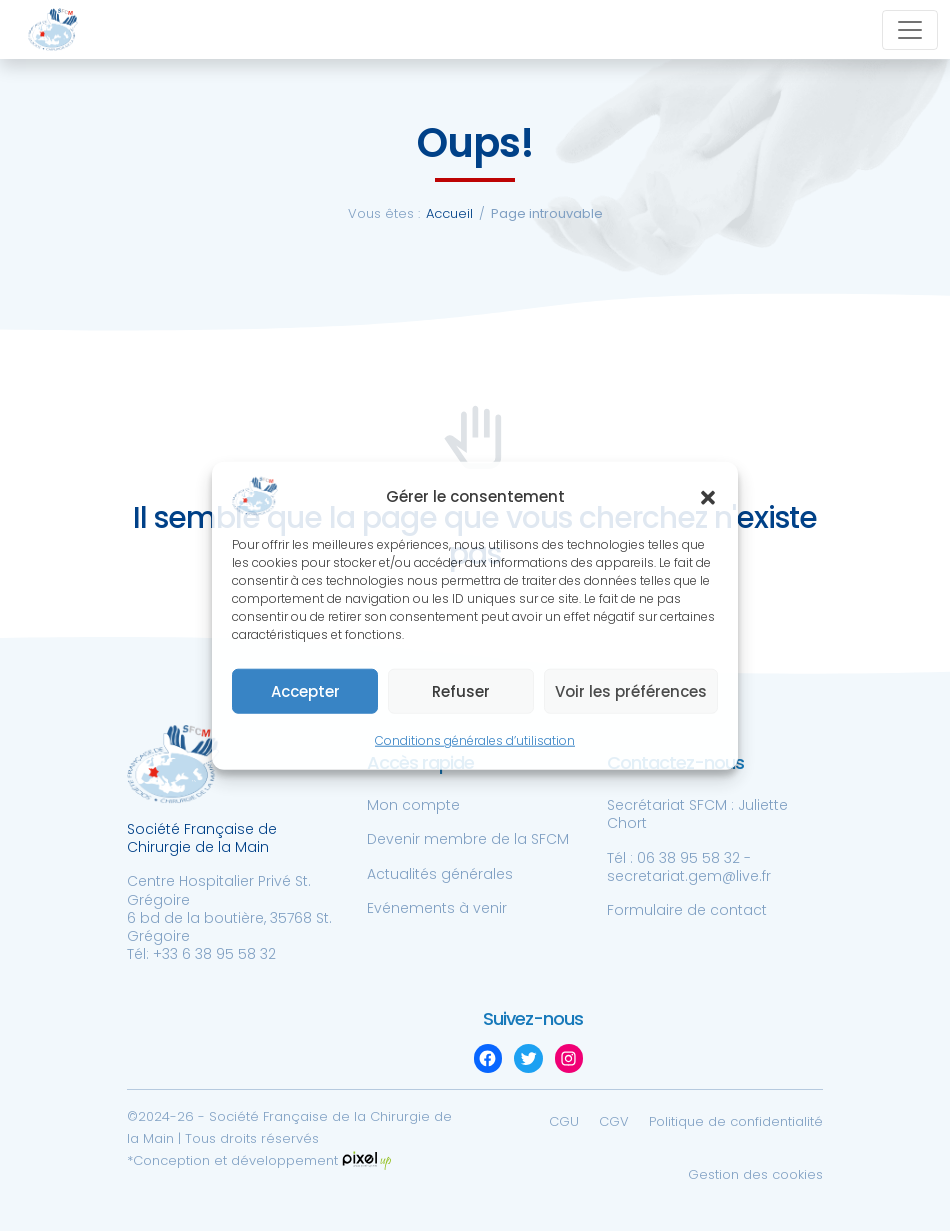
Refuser (461, 691)
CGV (614, 1121)
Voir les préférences (631, 691)
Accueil (449, 213)
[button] (708, 496)
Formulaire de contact (687, 910)
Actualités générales (440, 874)
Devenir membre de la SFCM (468, 839)
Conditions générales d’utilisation (475, 740)
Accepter (305, 691)
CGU (564, 1121)
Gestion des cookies (755, 1174)
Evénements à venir (437, 908)
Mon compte (413, 805)
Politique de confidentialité (736, 1121)
